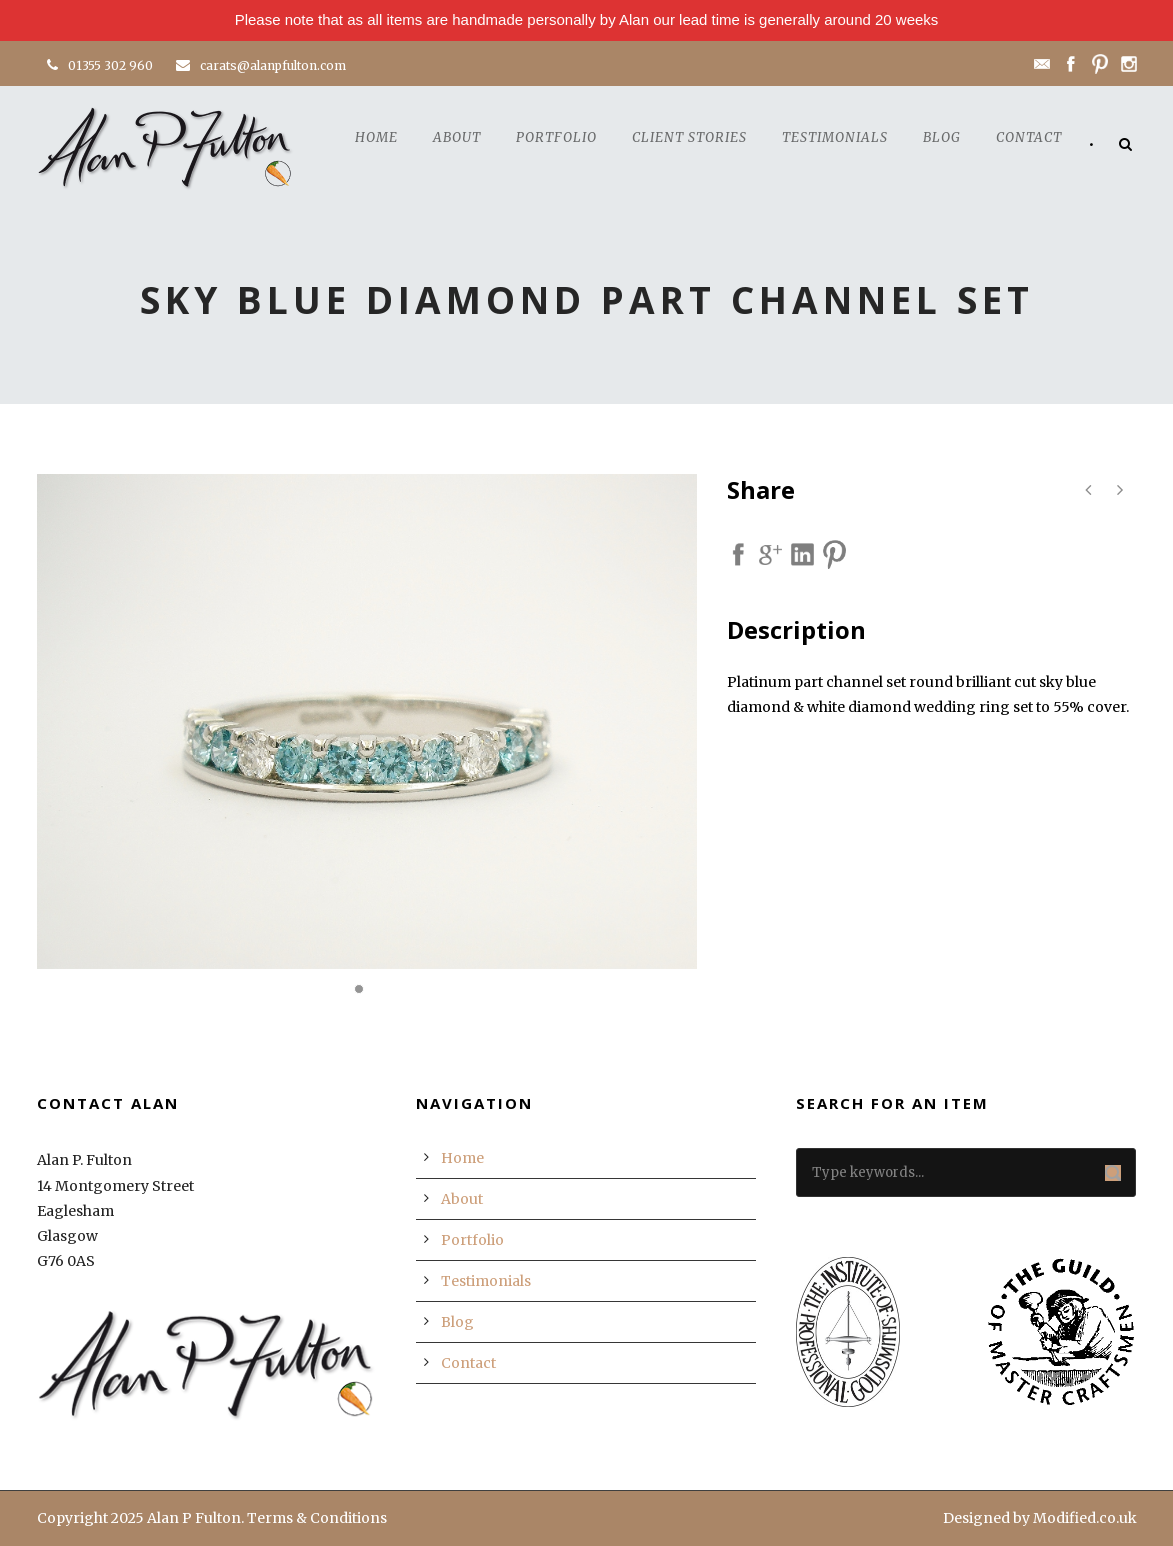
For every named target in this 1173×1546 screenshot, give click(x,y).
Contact (1029, 137)
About (457, 137)
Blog (942, 137)
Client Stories (689, 137)
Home (376, 137)
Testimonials (835, 137)
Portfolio (556, 137)
